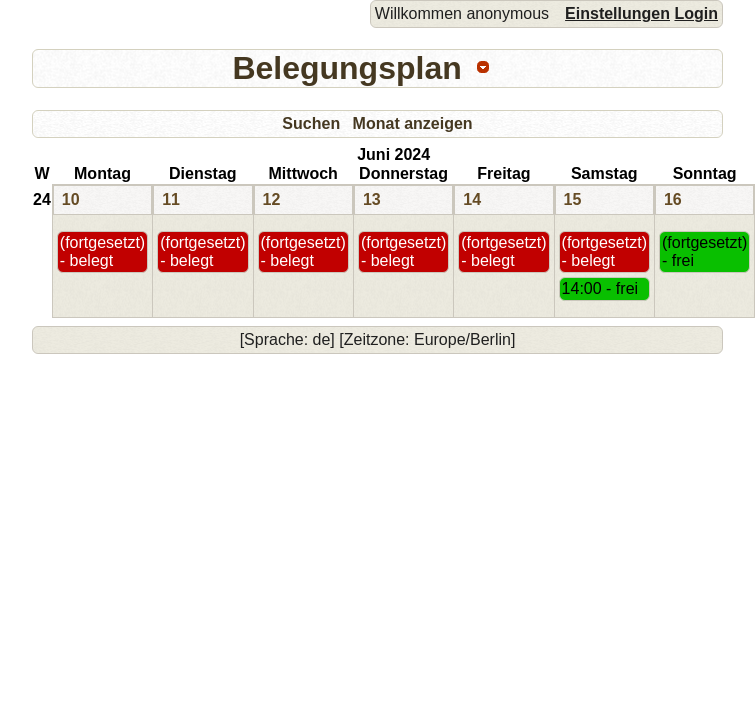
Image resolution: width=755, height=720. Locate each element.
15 (573, 199)
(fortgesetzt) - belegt (102, 251)
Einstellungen (617, 13)
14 (472, 199)
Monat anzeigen (413, 123)
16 (673, 199)
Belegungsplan (346, 68)
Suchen (311, 123)
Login (696, 13)
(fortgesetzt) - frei (704, 251)
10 (71, 199)
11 (171, 199)
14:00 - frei (600, 288)
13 (372, 199)
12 (272, 199)
